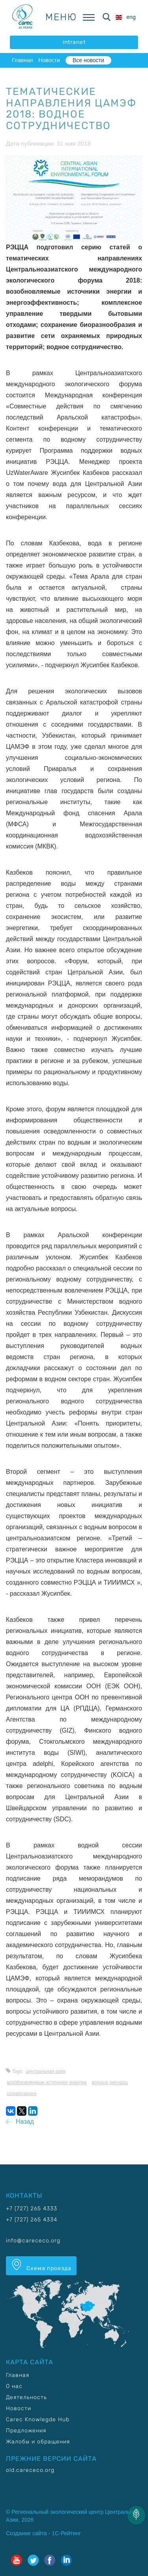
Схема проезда (41, 2265)
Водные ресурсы (110, 2082)
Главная (22, 60)
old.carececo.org (30, 2470)
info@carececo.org (33, 2240)
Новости (49, 60)
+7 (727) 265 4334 (31, 2219)
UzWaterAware (21, 2093)
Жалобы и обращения (38, 2441)
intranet (74, 42)
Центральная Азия (46, 2071)
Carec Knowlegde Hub (37, 2419)
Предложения (26, 2430)
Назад (20, 2121)
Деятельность (26, 2397)
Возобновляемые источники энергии (46, 2082)
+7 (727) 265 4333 (31, 2208)
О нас (14, 2386)
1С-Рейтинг (66, 2533)
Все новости (88, 60)
